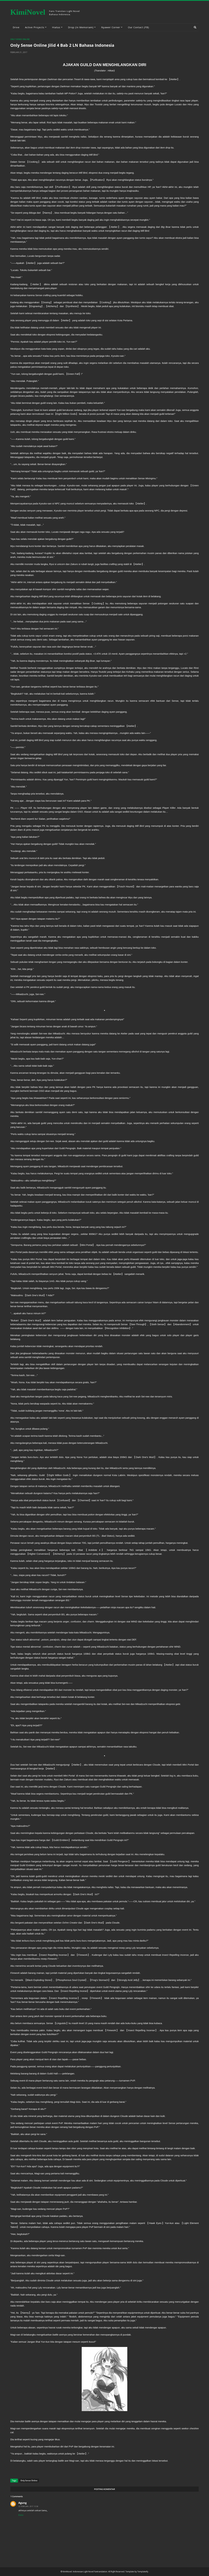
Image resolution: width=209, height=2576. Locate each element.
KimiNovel (27, 12)
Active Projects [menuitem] (34, 27)
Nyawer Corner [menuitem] (110, 27)
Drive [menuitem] (16, 27)
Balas (20, 2515)
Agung (22, 2503)
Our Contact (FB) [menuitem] (138, 27)
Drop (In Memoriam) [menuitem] (80, 27)
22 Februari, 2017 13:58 (28, 2506)
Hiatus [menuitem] (56, 27)
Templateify (142, 2571)
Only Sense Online (20, 39)
